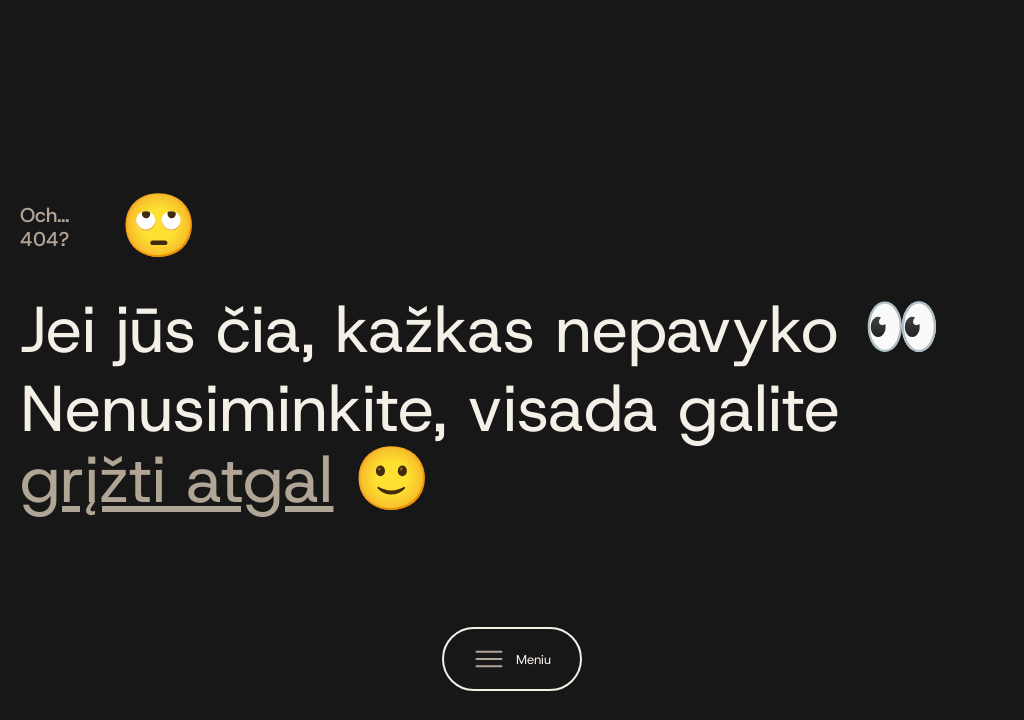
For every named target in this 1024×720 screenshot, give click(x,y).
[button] (511, 659)
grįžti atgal (176, 479)
